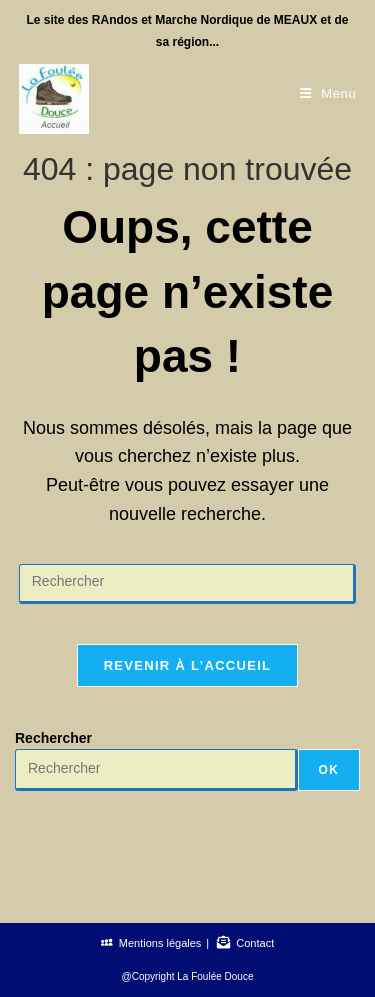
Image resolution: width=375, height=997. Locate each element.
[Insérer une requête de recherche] (188, 584)
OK (329, 770)
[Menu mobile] (328, 93)
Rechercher (53, 738)
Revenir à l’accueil (188, 665)
